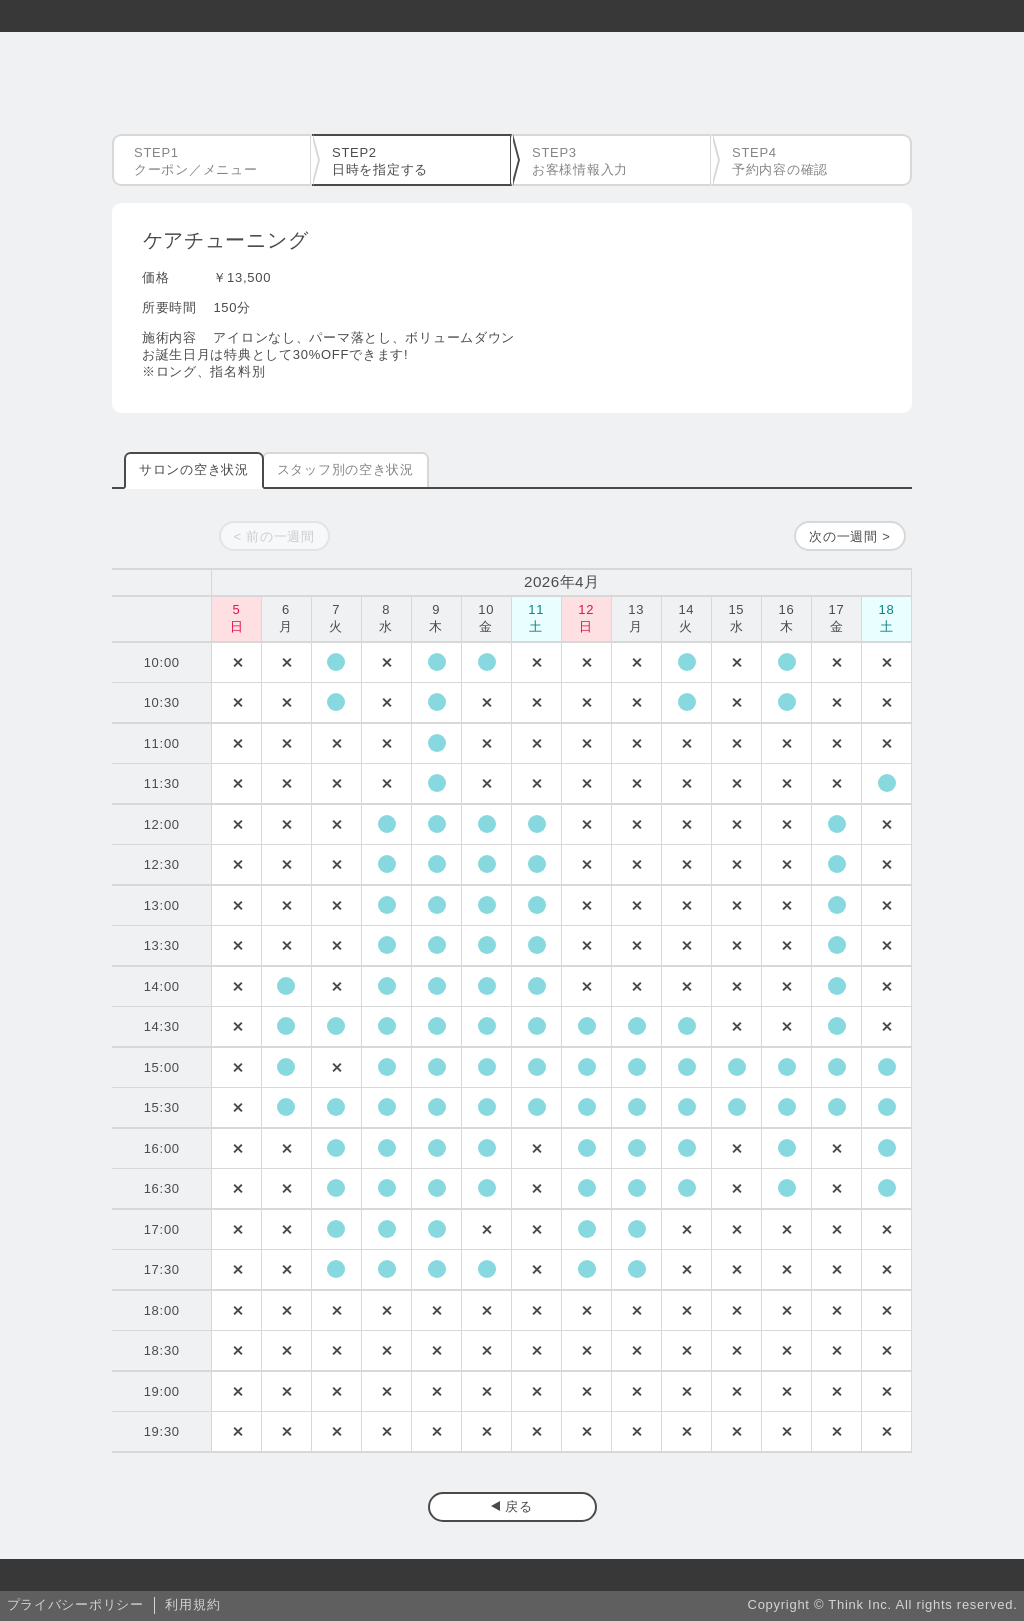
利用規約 (192, 1604)
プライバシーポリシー (75, 1604)
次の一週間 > (849, 536)
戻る (518, 1506)
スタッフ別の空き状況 (345, 469)
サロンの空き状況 (194, 469)
